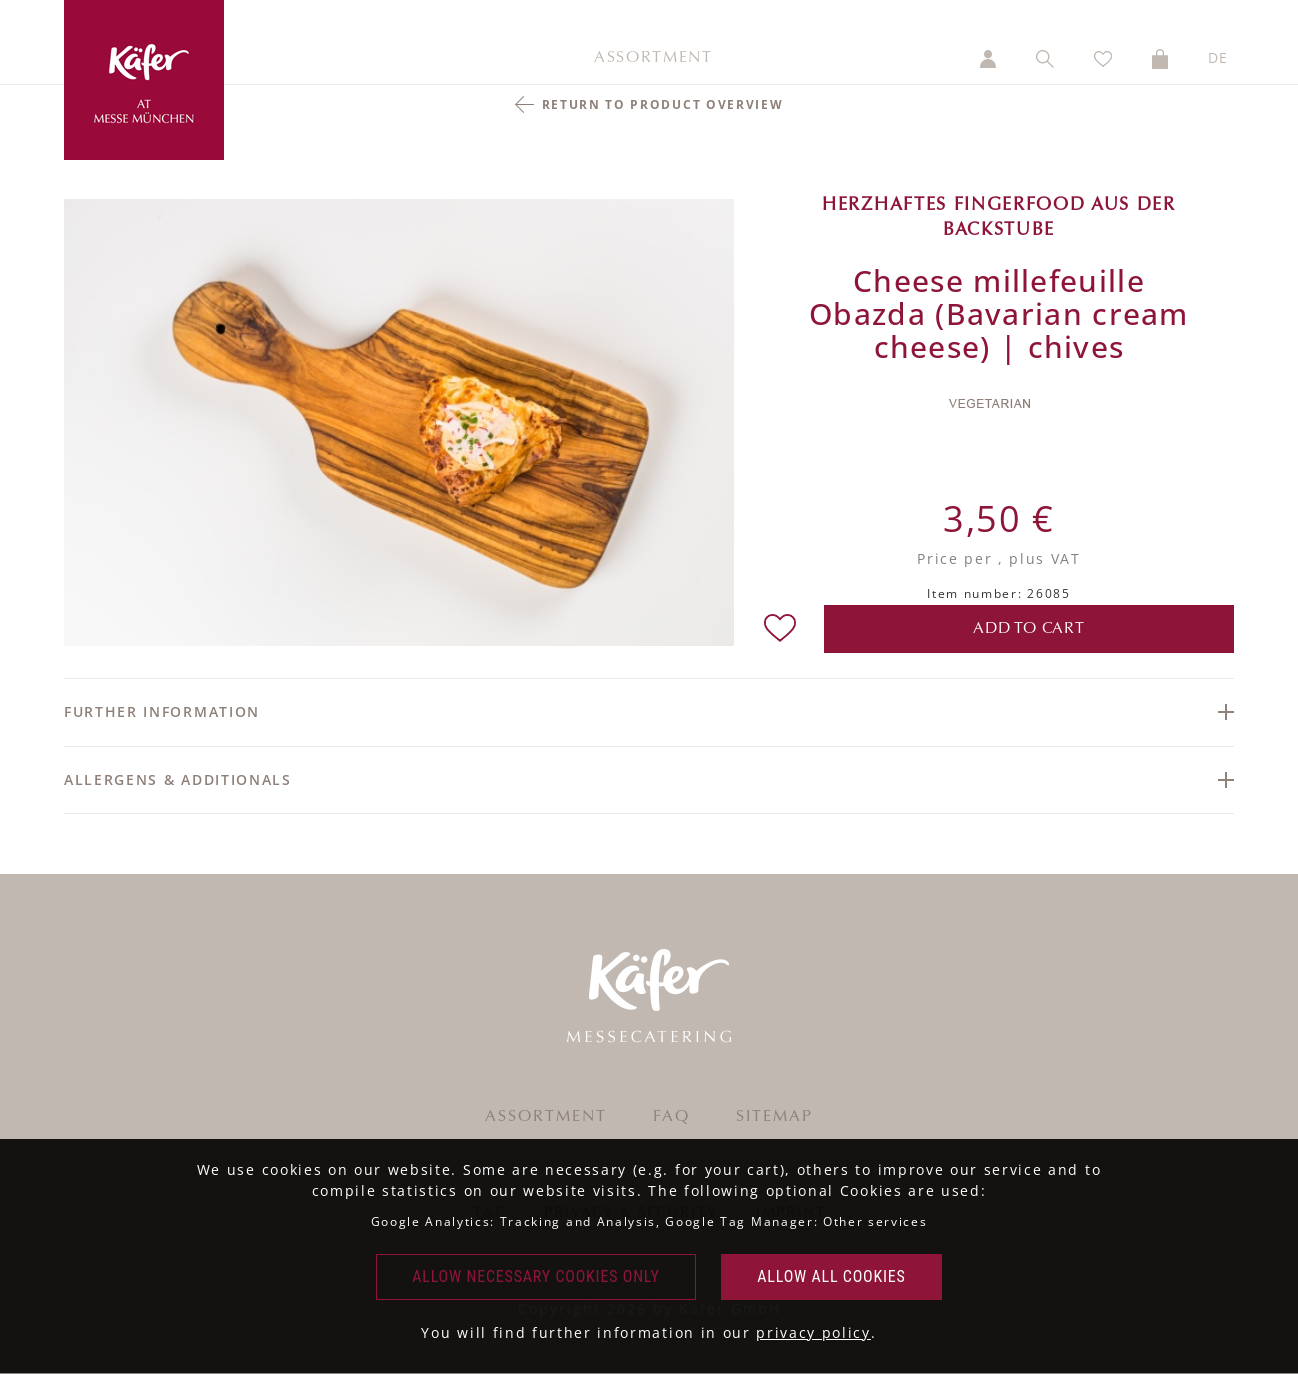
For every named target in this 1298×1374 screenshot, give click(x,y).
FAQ (671, 1117)
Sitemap (774, 1117)
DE (1218, 57)
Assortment (653, 58)
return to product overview (663, 104)
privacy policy (813, 1332)
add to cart (1029, 629)
